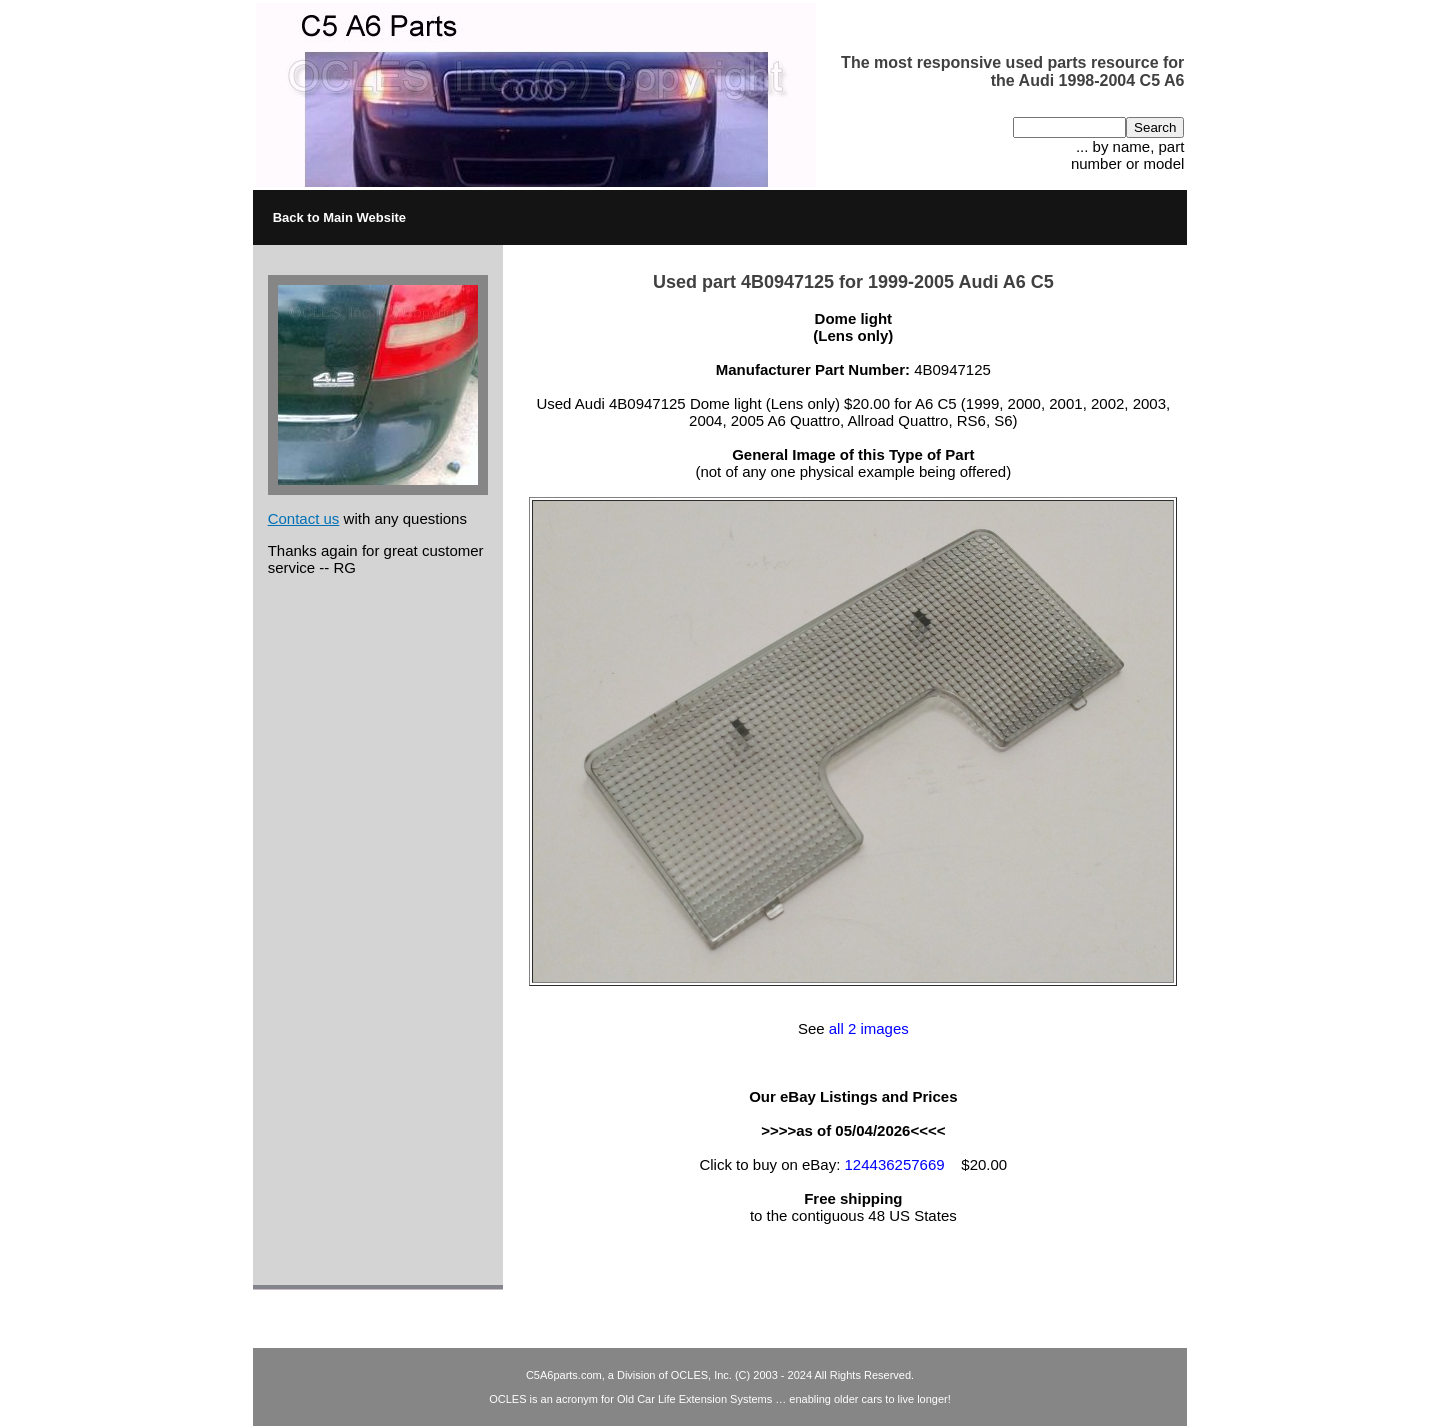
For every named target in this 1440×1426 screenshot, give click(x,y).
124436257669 (895, 1164)
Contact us (304, 518)
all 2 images (869, 1028)
